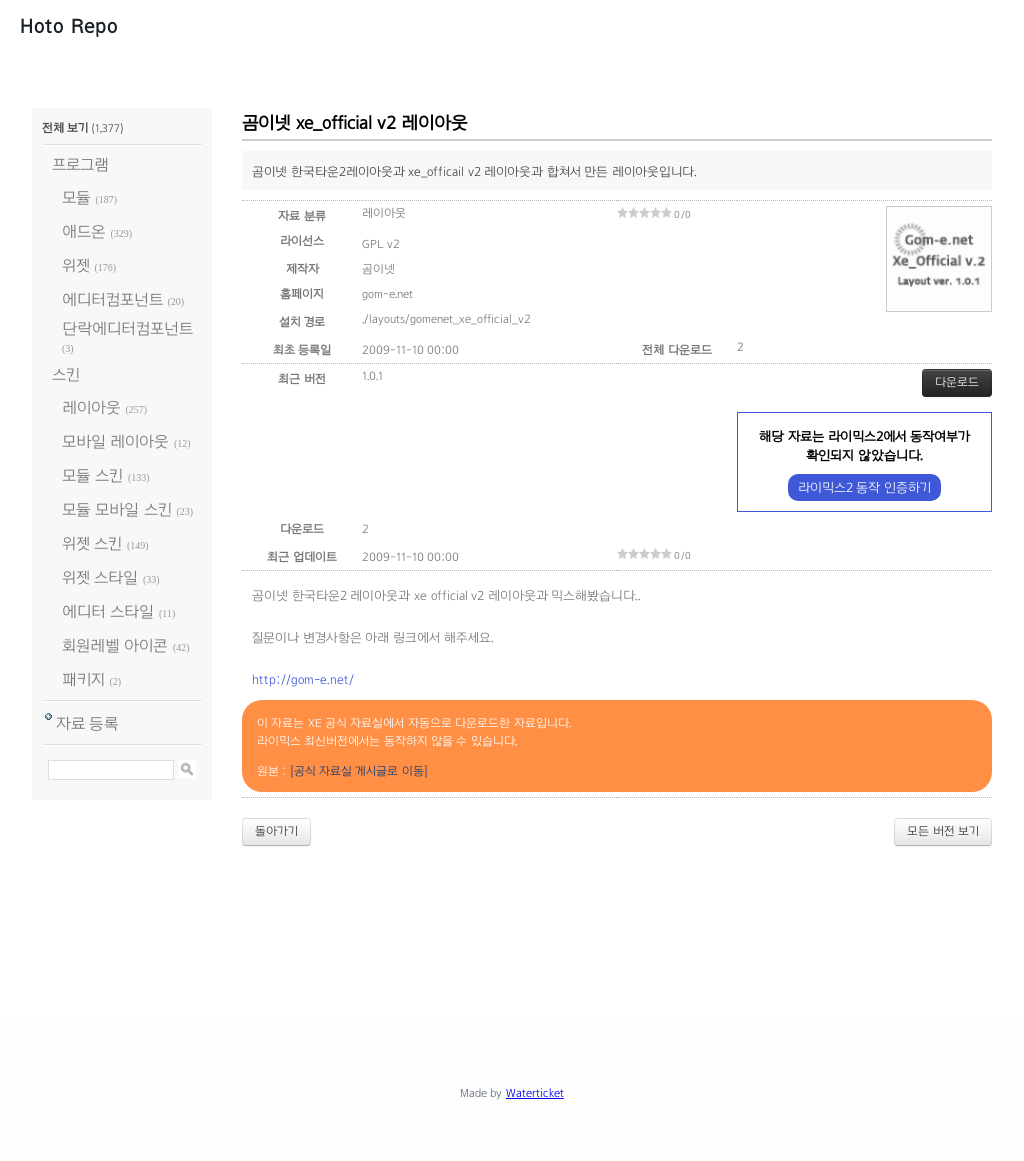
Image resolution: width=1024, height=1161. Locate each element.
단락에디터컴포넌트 (127, 328)
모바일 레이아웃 (115, 441)
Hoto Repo (69, 26)
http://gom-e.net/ (303, 680)
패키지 (83, 679)
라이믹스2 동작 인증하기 (864, 487)
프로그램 (80, 164)
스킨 (66, 374)
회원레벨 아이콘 (115, 645)
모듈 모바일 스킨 (117, 509)
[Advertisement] (512, 917)
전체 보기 (65, 128)
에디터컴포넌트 (112, 299)
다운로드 (957, 382)
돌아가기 (276, 831)
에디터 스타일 (108, 611)
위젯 (76, 265)
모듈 (76, 197)
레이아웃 (91, 407)
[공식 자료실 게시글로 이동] (359, 771)
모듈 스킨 (92, 475)
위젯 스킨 (92, 543)
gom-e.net (387, 294)
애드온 (84, 231)
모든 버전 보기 (943, 831)
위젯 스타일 (100, 577)
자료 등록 (87, 723)
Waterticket (535, 1093)
